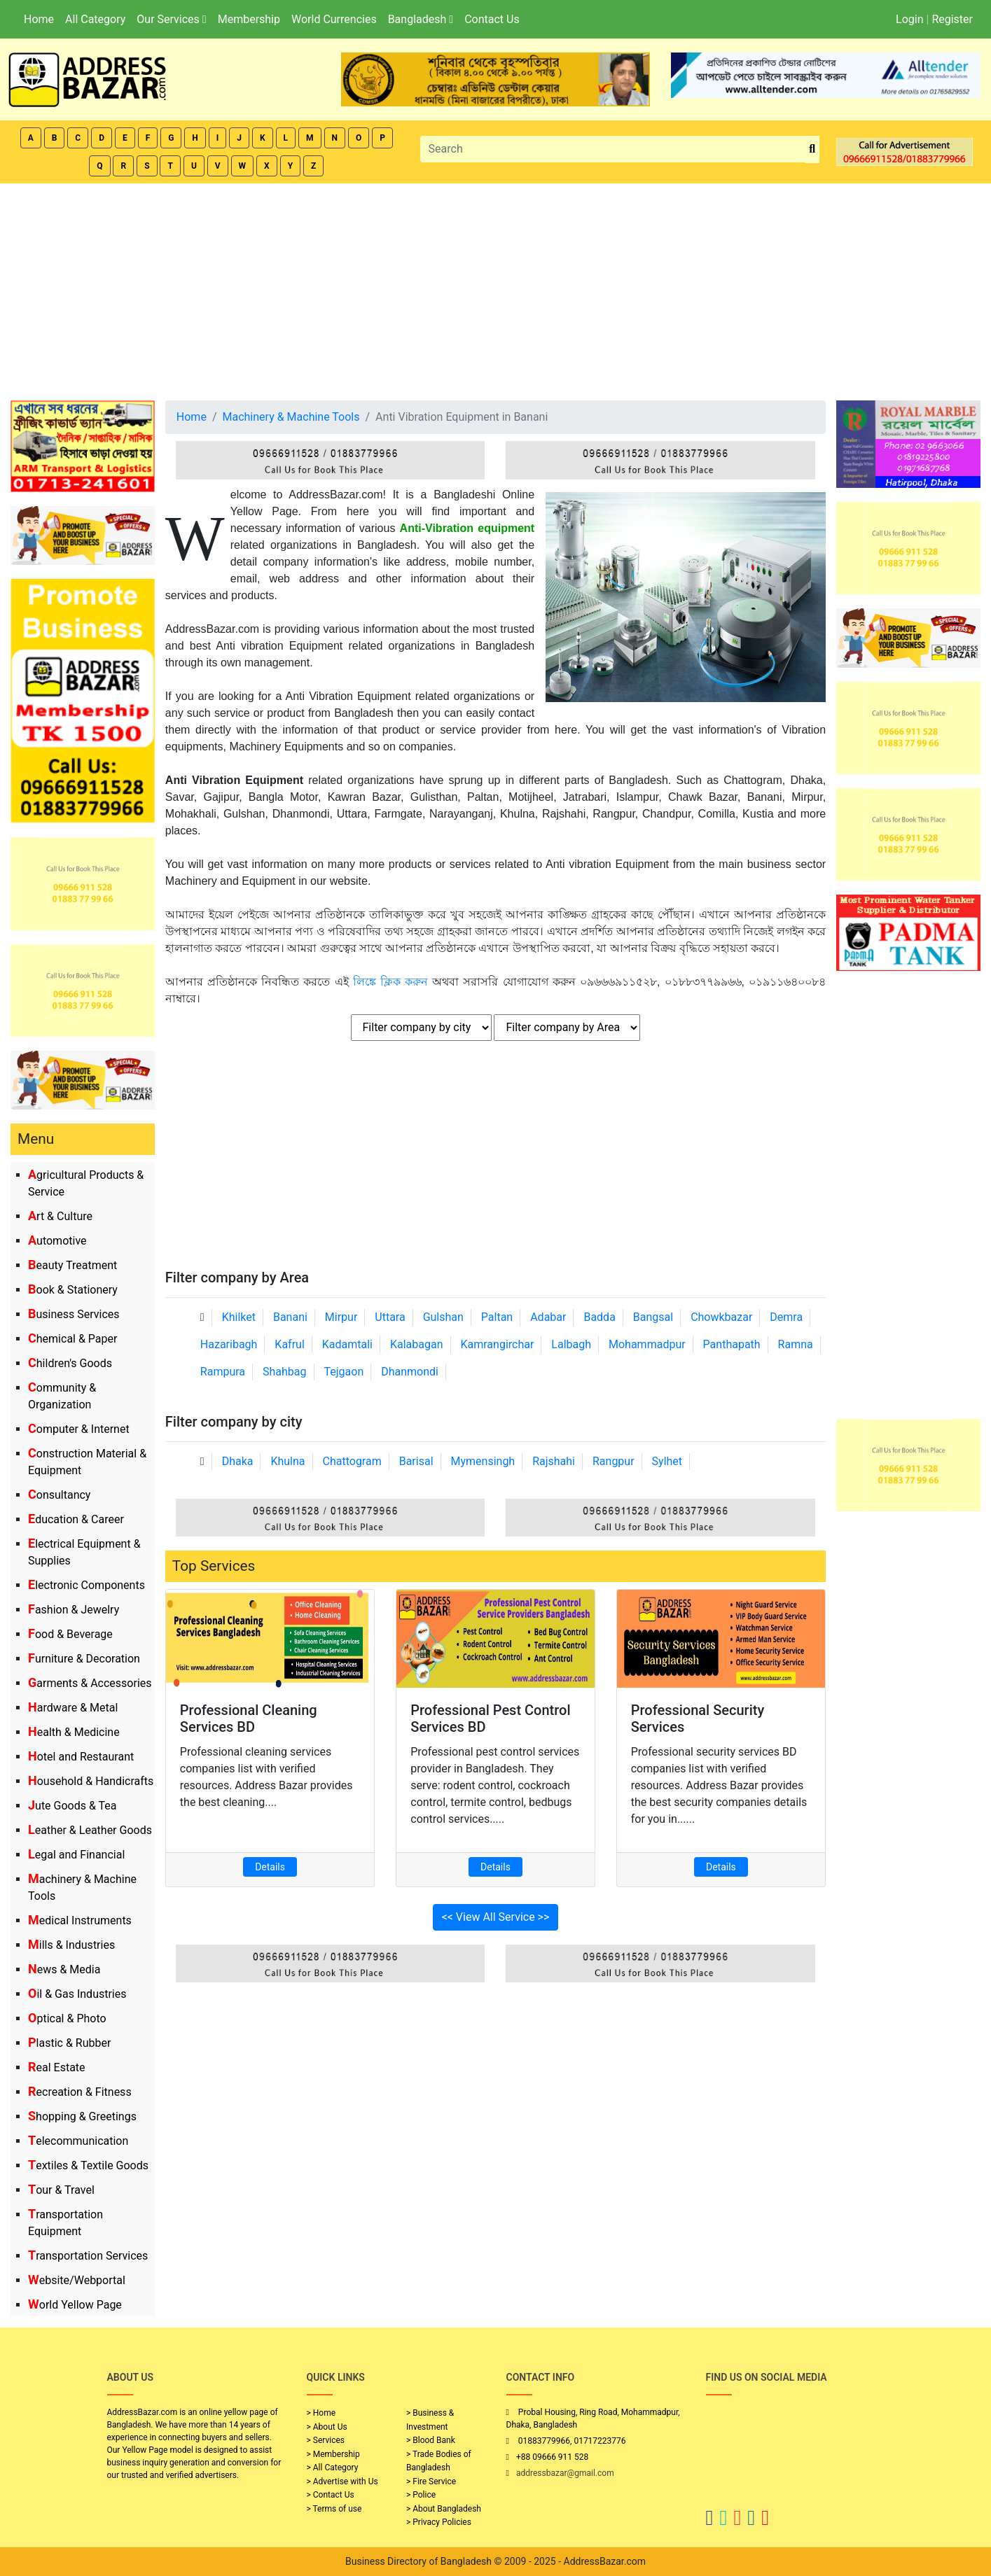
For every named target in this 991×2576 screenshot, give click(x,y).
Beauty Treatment (72, 1265)
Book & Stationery (73, 1289)
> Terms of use (334, 2509)
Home (39, 19)
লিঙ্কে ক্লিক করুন (390, 982)
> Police (421, 2495)
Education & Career (76, 1519)
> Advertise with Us (342, 2481)
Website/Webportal (76, 2280)
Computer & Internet (79, 1429)
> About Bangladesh (443, 2509)
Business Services (74, 1314)
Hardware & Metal (73, 1707)
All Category (95, 19)
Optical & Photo (67, 2018)
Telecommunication (78, 2141)
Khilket (239, 1317)
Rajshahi (553, 1461)
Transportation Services (88, 2255)
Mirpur (341, 1317)
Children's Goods (70, 1363)
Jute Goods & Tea (72, 1805)
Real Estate (56, 2067)
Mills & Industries (71, 1945)
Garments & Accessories (90, 1683)
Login (909, 19)
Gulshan (443, 1317)
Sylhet (667, 1461)
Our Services (171, 19)
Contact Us (492, 19)
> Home (321, 2413)
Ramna (795, 1344)
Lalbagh (571, 1344)
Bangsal (653, 1317)
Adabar (548, 1317)
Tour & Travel (61, 2190)
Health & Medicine (74, 1732)
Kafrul (289, 1344)
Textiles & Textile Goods (88, 2165)
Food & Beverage (70, 1634)
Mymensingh (483, 1461)
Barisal (416, 1461)
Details (270, 1866)
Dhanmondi (409, 1371)
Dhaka (238, 1461)
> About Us (327, 2427)
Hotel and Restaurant (81, 1756)
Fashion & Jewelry (73, 1609)
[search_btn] (812, 149)
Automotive (57, 1240)
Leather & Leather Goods (90, 1830)
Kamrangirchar (497, 1344)
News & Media (64, 1969)
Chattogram (352, 1461)
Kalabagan (416, 1344)
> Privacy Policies (438, 2522)
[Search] (613, 149)
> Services (326, 2440)
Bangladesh (420, 19)
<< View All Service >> (496, 1917)
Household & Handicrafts (90, 1781)
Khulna (287, 1461)
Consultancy (59, 1495)
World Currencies (334, 19)
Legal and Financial (76, 1854)
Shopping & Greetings (82, 2116)
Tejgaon (343, 1371)
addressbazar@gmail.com (565, 2473)
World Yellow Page (75, 2304)
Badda (599, 1317)
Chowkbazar (721, 1317)
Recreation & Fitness (80, 2092)
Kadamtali (347, 1344)
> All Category (333, 2467)
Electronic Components (86, 1585)
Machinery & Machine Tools (291, 417)
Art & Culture (60, 1216)
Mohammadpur (647, 1344)
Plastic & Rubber (69, 2043)
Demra (786, 1317)
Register (952, 19)
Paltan (497, 1317)
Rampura (222, 1371)
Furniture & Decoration (84, 1658)
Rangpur (613, 1461)
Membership (249, 19)
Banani (290, 1317)
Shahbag (285, 1371)
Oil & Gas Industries (77, 1994)
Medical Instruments (80, 1920)
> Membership (333, 2454)
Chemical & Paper (72, 1338)
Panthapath (732, 1344)
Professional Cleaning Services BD (248, 1718)
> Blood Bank (430, 2440)
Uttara (390, 1317)
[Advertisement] (496, 288)
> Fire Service (431, 2481)
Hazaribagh (229, 1344)
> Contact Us (330, 2495)
